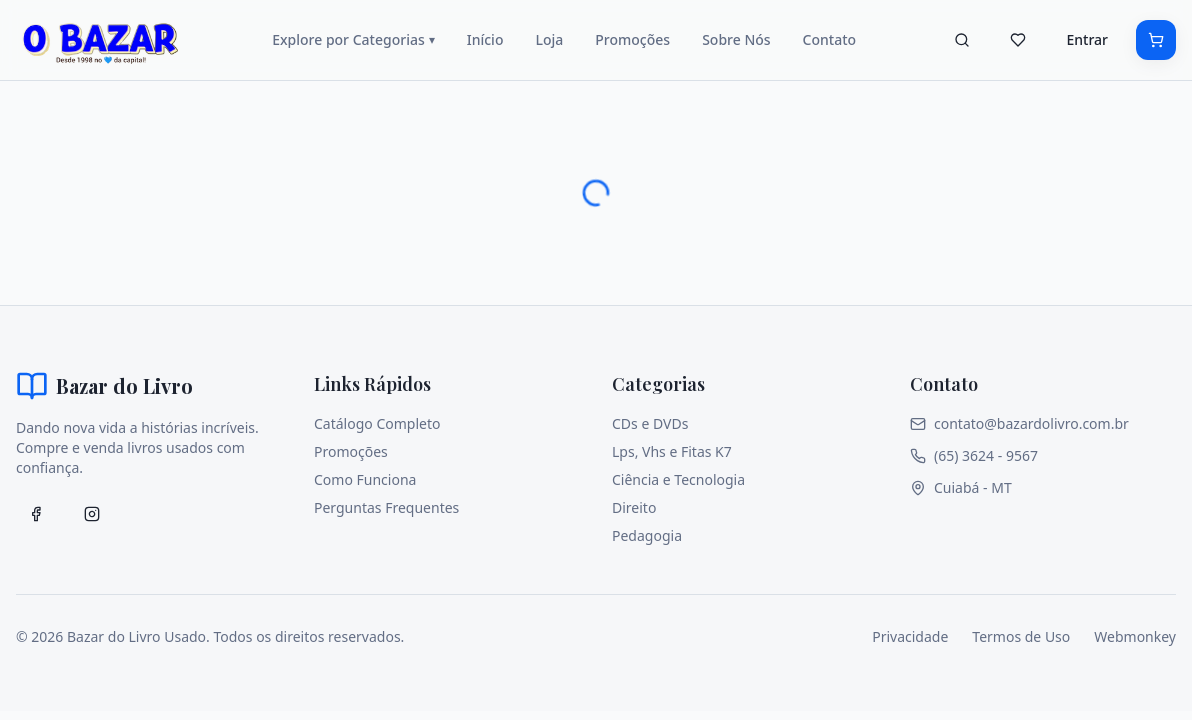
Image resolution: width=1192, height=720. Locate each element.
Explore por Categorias (353, 39)
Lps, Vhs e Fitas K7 (672, 451)
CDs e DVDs (650, 423)
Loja (549, 39)
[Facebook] (36, 514)
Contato (830, 39)
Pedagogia (647, 535)
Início (485, 39)
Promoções (632, 39)
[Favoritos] (1018, 40)
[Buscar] (962, 40)
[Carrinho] (1156, 40)
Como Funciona (365, 479)
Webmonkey (1135, 636)
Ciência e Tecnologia (678, 479)
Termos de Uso (1021, 636)
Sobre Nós (736, 39)
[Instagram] (92, 514)
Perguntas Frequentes (386, 507)
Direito (634, 507)
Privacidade (910, 636)
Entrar (1087, 39)
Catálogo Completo (377, 423)
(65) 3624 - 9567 (974, 455)
